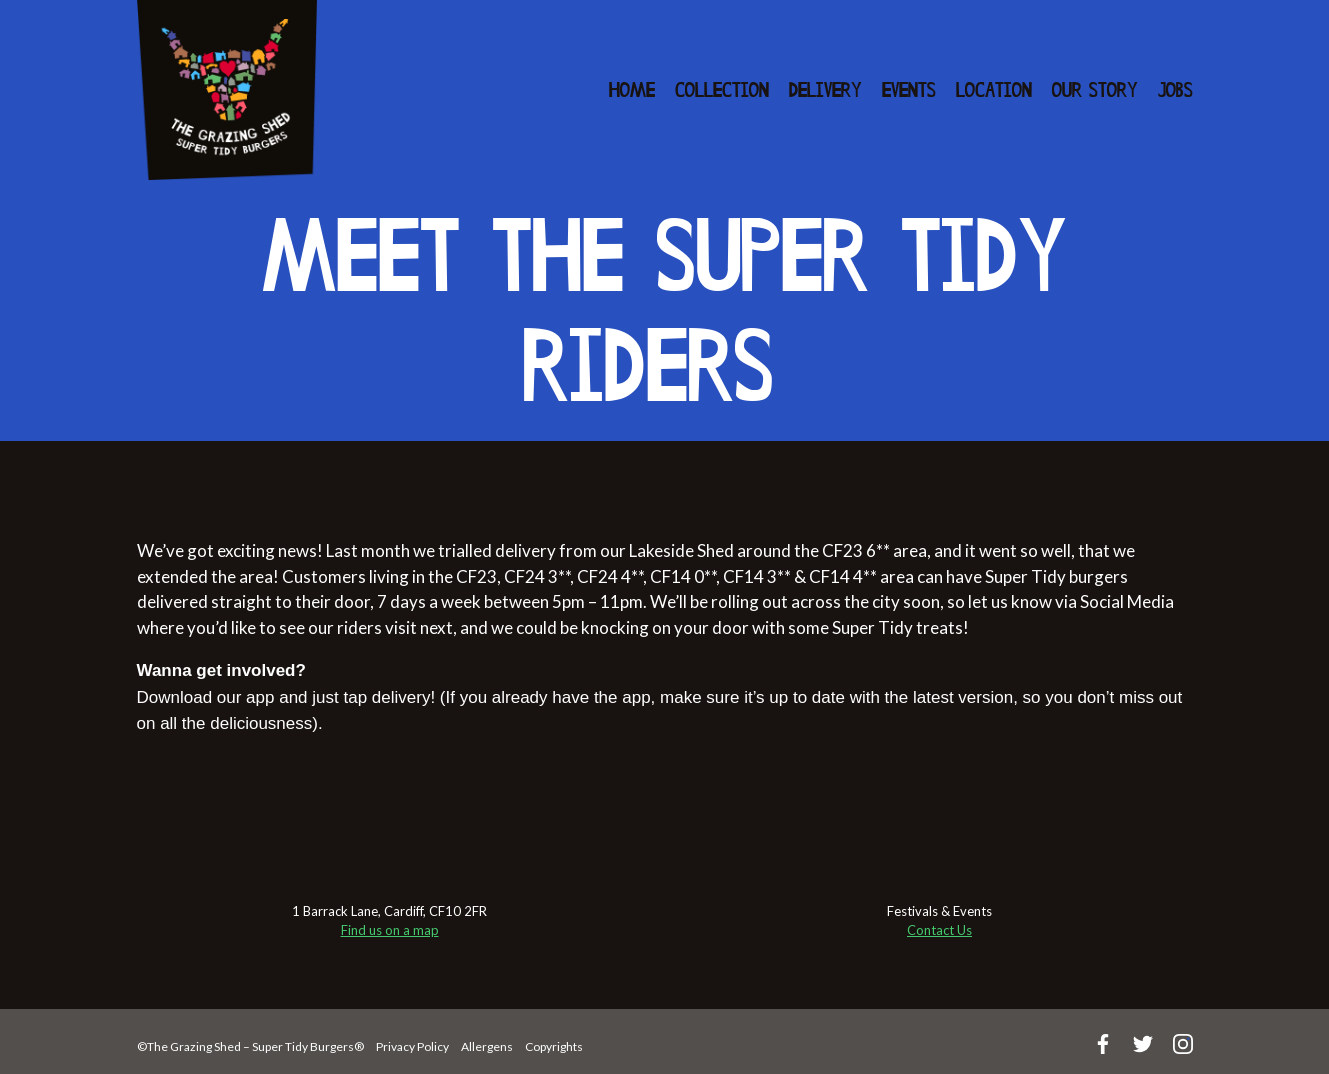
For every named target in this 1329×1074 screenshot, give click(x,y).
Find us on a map (390, 930)
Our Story (1095, 91)
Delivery (825, 91)
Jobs (1175, 91)
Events (909, 91)
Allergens (487, 1046)
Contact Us (939, 930)
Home (632, 91)
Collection (722, 91)
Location (994, 91)
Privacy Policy (412, 1046)
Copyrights (554, 1046)
